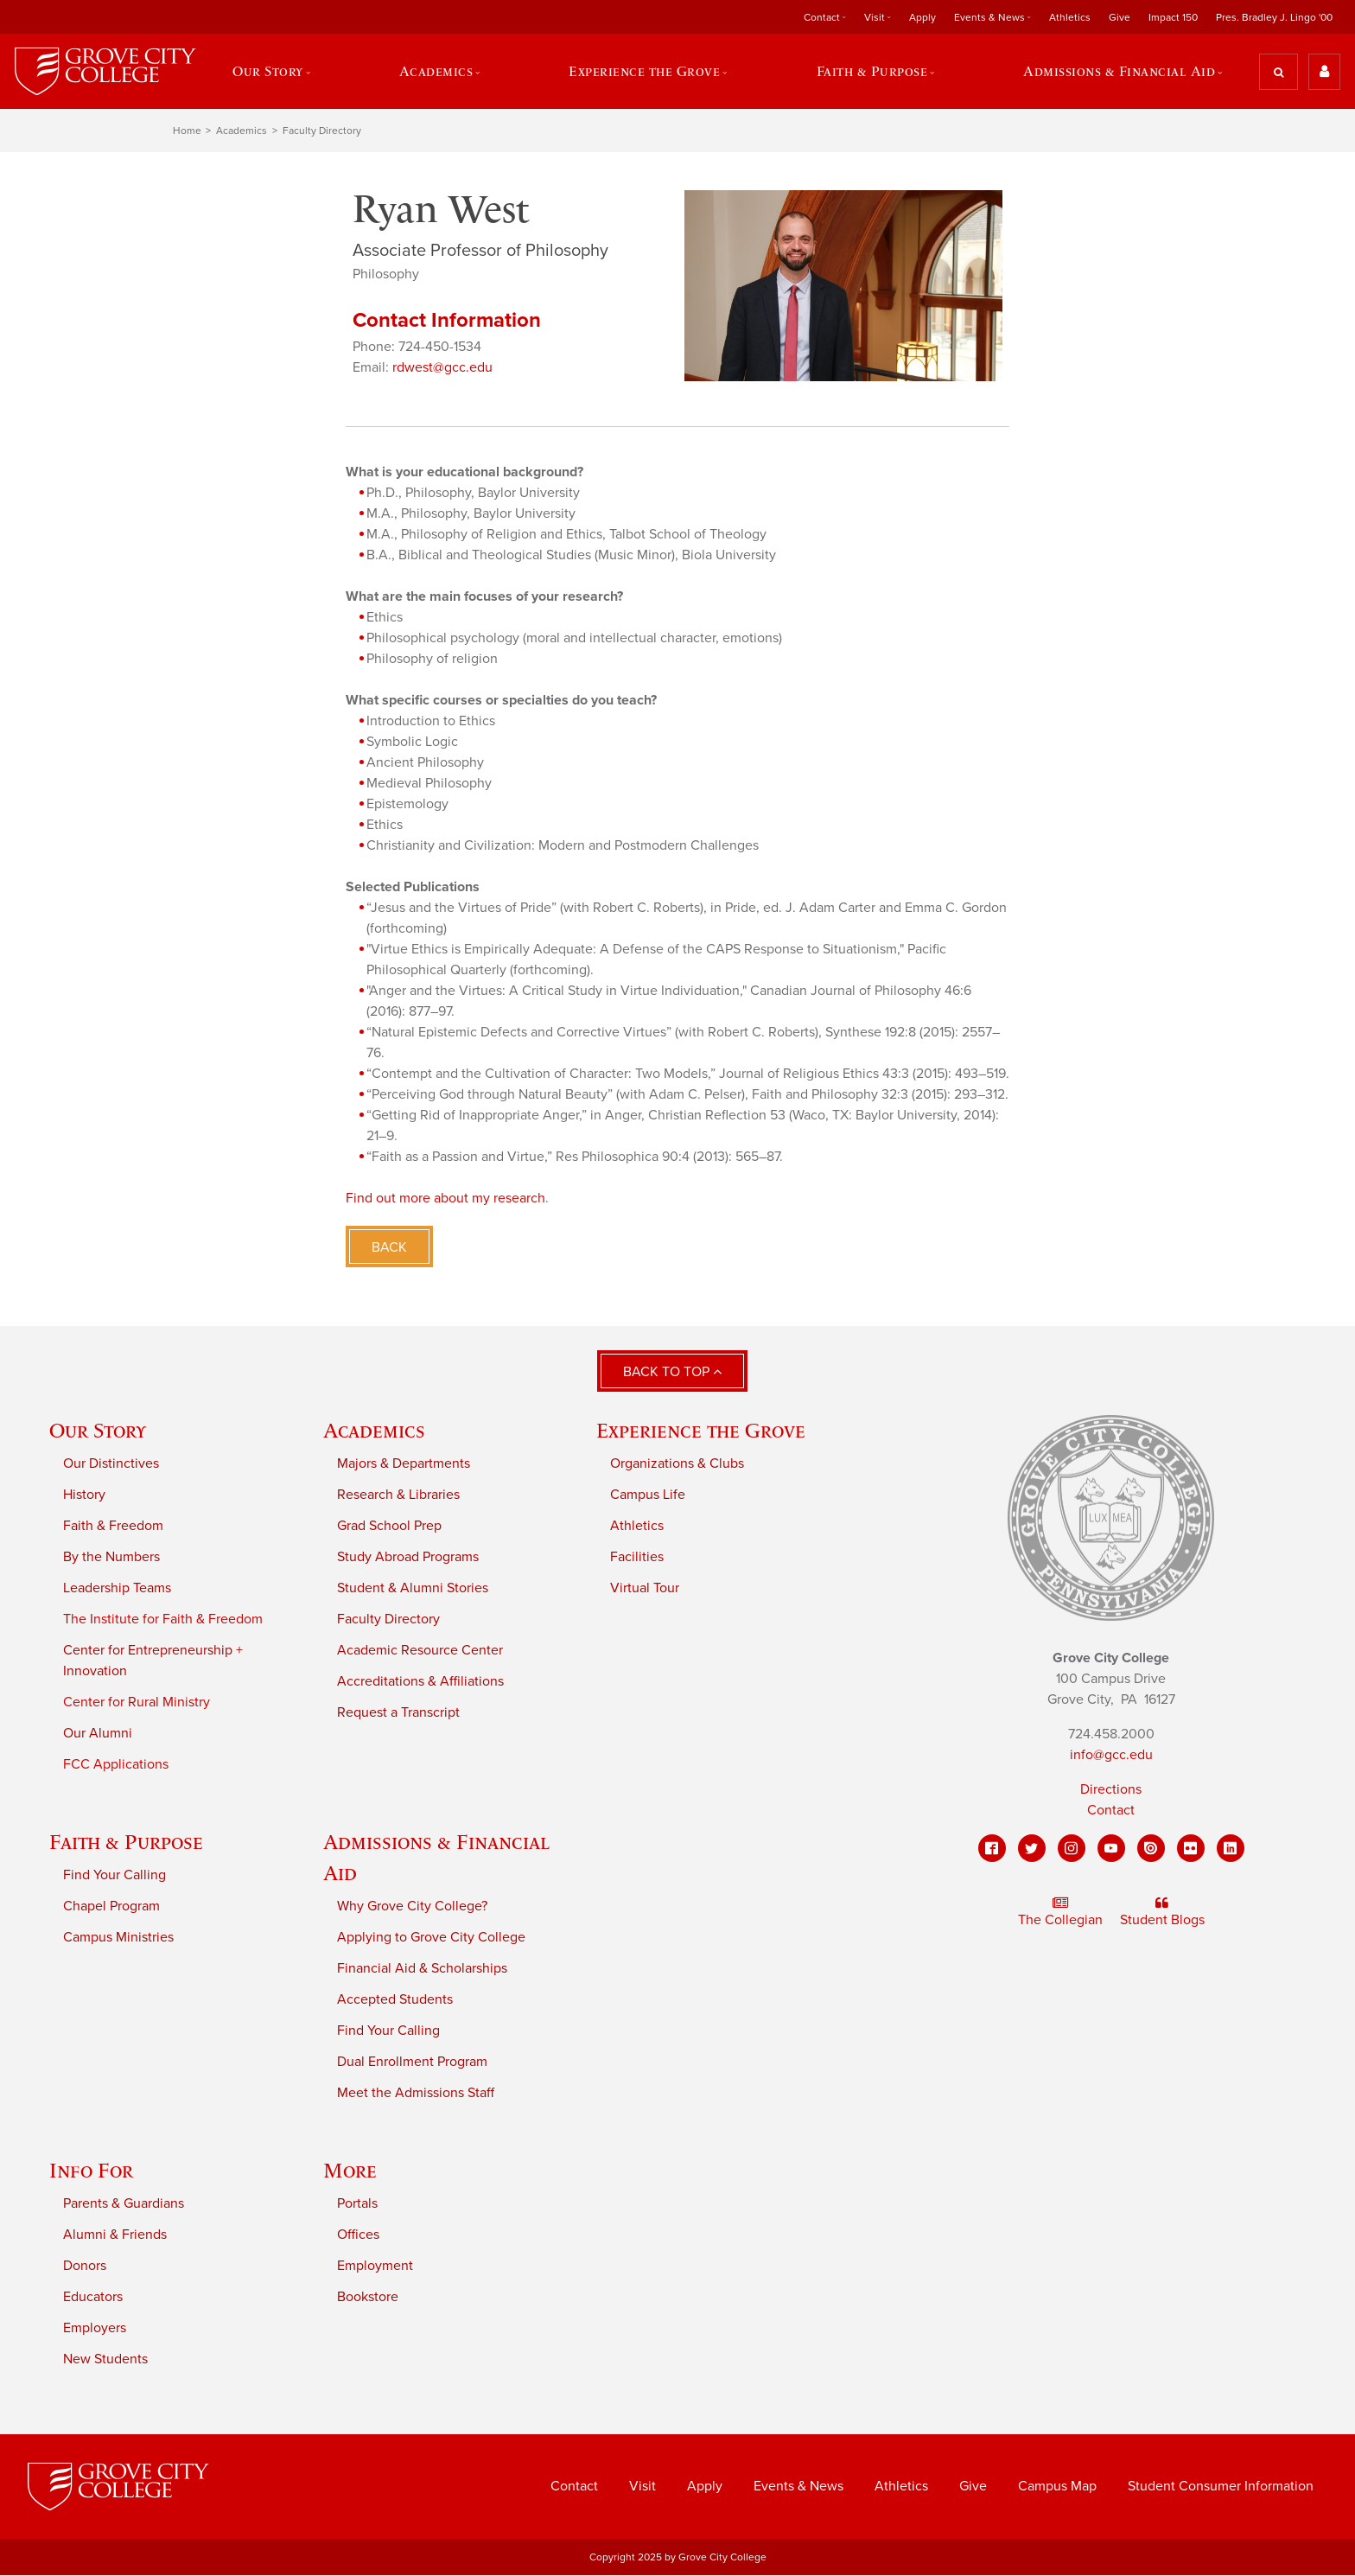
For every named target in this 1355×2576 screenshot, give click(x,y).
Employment (375, 2266)
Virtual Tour (644, 1588)
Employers (94, 2328)
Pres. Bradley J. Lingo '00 (1274, 17)
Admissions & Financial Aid (1120, 72)
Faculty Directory (322, 131)
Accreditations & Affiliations (420, 1682)
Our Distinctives (111, 1464)
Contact (822, 17)
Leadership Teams (117, 1588)
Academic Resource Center (420, 1651)
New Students (105, 2360)
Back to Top (672, 1371)
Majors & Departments (403, 1464)
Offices (358, 2235)
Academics (435, 72)
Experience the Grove (644, 72)
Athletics (1070, 17)
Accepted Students (395, 2000)
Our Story (267, 72)
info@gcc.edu (1111, 1755)
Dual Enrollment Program (412, 2062)
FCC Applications (116, 1765)
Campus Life (647, 1495)
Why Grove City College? (412, 1907)
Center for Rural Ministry (136, 1703)
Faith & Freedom (113, 1526)
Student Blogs (1162, 1913)
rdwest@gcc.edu (442, 368)
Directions (1111, 1790)
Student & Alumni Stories (412, 1588)
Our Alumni (97, 1734)
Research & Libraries (398, 1495)
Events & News (989, 17)
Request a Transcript (398, 1713)
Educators (93, 2297)
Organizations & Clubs (677, 1464)
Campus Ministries (118, 1938)
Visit (874, 17)
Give (1119, 17)
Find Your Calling (114, 1875)
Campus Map (1057, 2487)
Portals (357, 2204)
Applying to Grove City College (431, 1938)
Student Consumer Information (1221, 2487)
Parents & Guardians (123, 2204)
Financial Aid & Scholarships (422, 1969)
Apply (922, 17)
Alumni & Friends (115, 2235)
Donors (84, 2266)
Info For (91, 2171)
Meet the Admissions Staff (415, 2093)
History (84, 1495)
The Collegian (1060, 1913)
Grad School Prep (389, 1526)
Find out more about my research (445, 1198)
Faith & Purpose (872, 72)
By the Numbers (111, 1557)
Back (389, 1247)
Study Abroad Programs (408, 1557)
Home (187, 131)
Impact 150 (1173, 17)
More (350, 2171)
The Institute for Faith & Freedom (163, 1620)
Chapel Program (111, 1907)
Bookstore (367, 2297)
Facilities (637, 1557)
